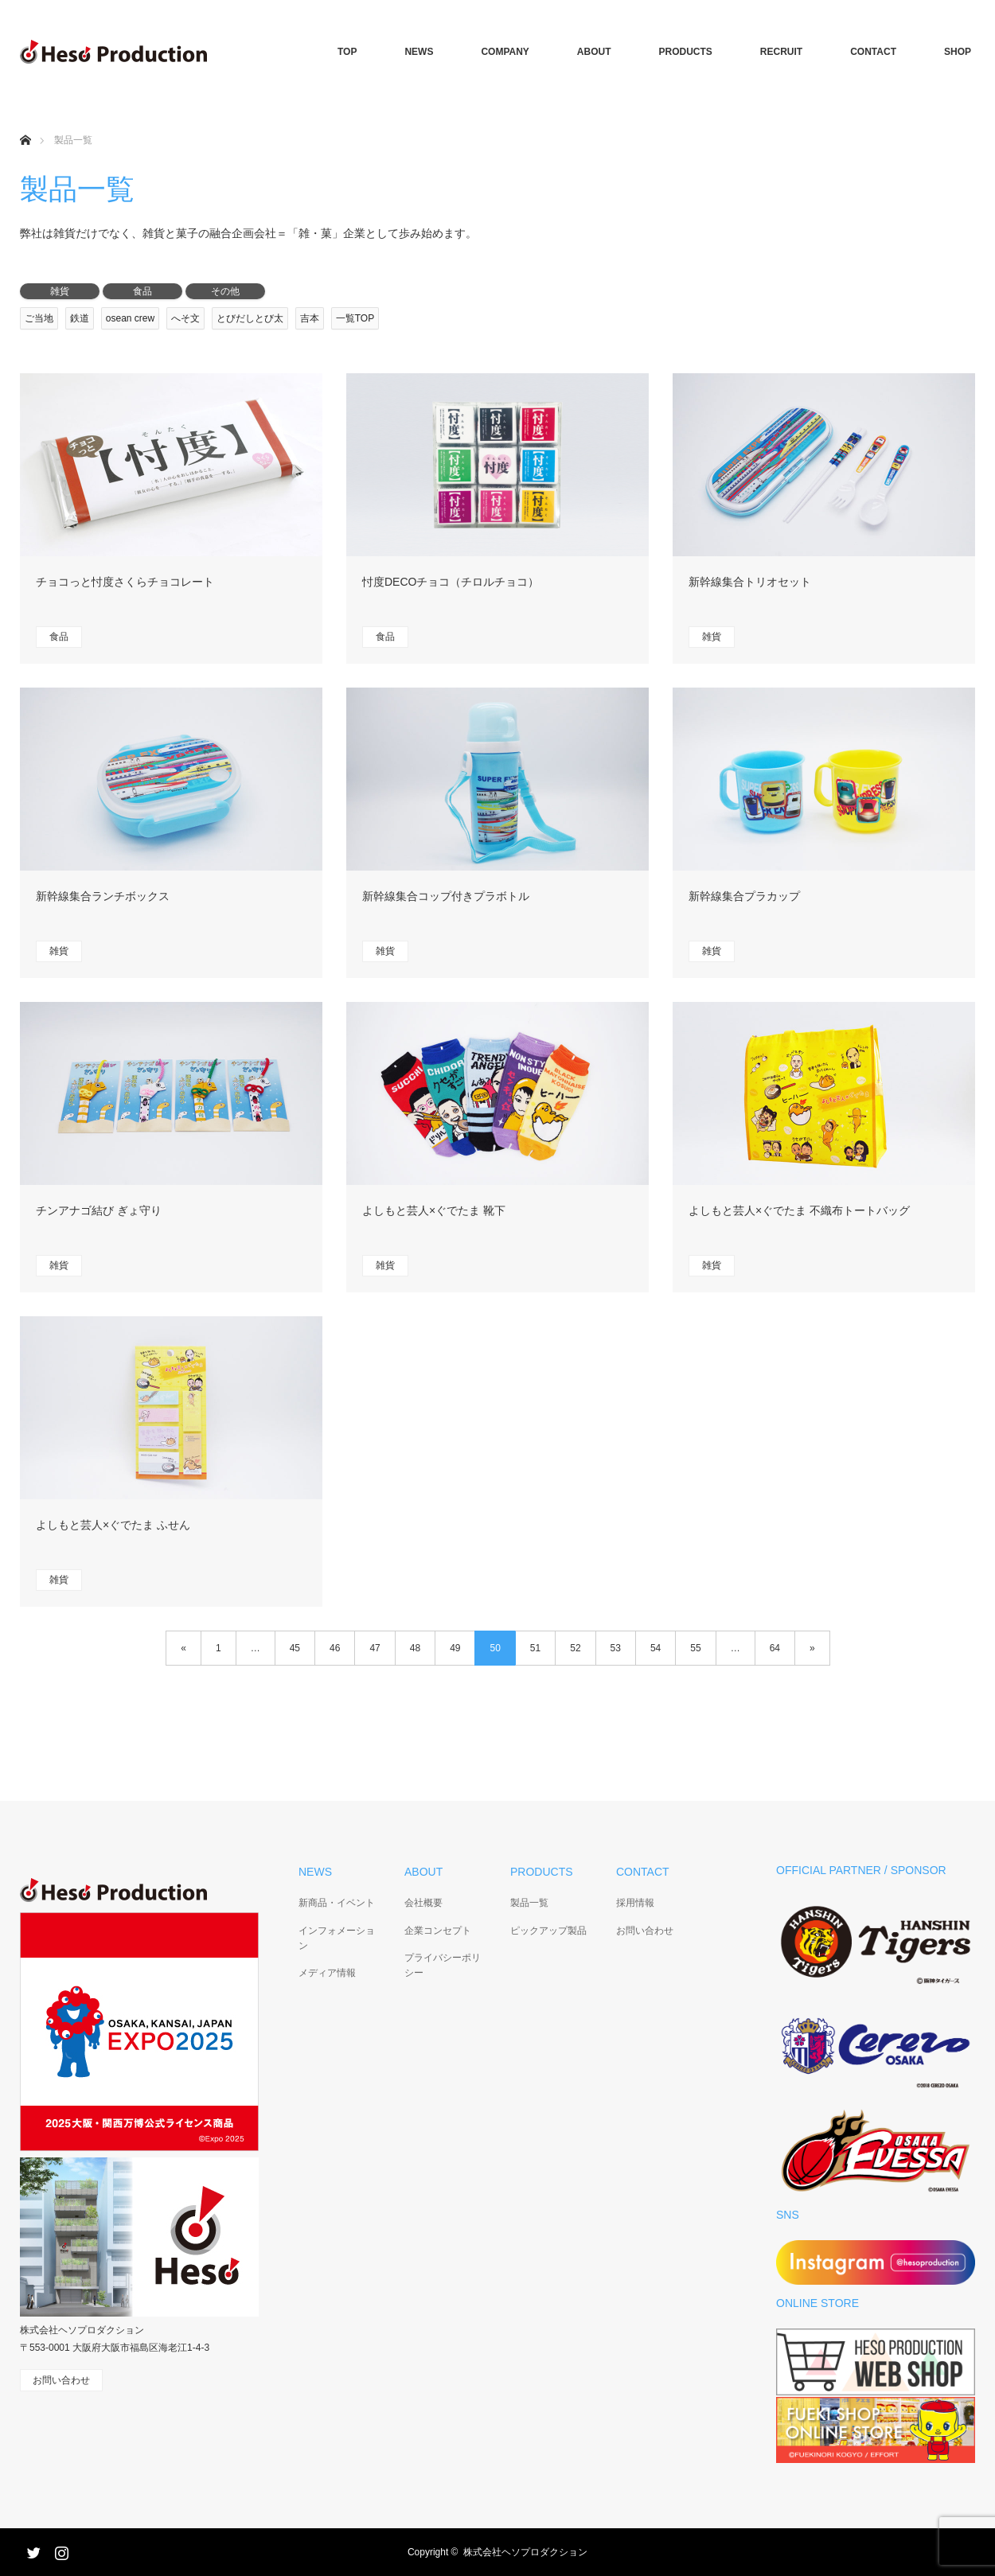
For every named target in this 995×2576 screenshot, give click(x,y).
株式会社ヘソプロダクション (525, 2552)
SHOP (957, 51)
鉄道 (79, 318)
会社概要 (423, 1902)
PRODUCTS (685, 51)
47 (374, 1648)
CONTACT (873, 51)
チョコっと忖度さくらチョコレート (125, 581)
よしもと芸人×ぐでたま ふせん (113, 1524)
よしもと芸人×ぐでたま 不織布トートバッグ (799, 1210)
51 (535, 1648)
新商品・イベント (336, 1902)
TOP (347, 51)
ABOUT (594, 51)
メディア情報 (327, 1972)
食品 (142, 291)
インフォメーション (336, 1938)
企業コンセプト (437, 1930)
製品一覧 (529, 1902)
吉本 (309, 318)
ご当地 (39, 318)
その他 (225, 291)
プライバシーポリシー (442, 1965)
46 (335, 1648)
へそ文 (185, 318)
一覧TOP (355, 318)
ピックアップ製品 (548, 1930)
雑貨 (59, 291)
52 (575, 1648)
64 (775, 1648)
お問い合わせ (644, 1930)
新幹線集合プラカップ (744, 896)
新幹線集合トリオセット (750, 581)
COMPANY (505, 51)
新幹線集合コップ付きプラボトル (445, 896)
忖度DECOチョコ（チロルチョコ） (450, 581)
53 (616, 1648)
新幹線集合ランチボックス (103, 896)
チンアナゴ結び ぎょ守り (99, 1210)
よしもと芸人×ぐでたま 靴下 (433, 1210)
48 (415, 1648)
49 (455, 1648)
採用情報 (635, 1902)
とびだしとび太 (250, 318)
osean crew (130, 318)
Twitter (32, 2550)
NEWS (418, 51)
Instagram (60, 2550)
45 (295, 1648)
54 (655, 1648)
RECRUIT (781, 51)
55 (695, 1648)
